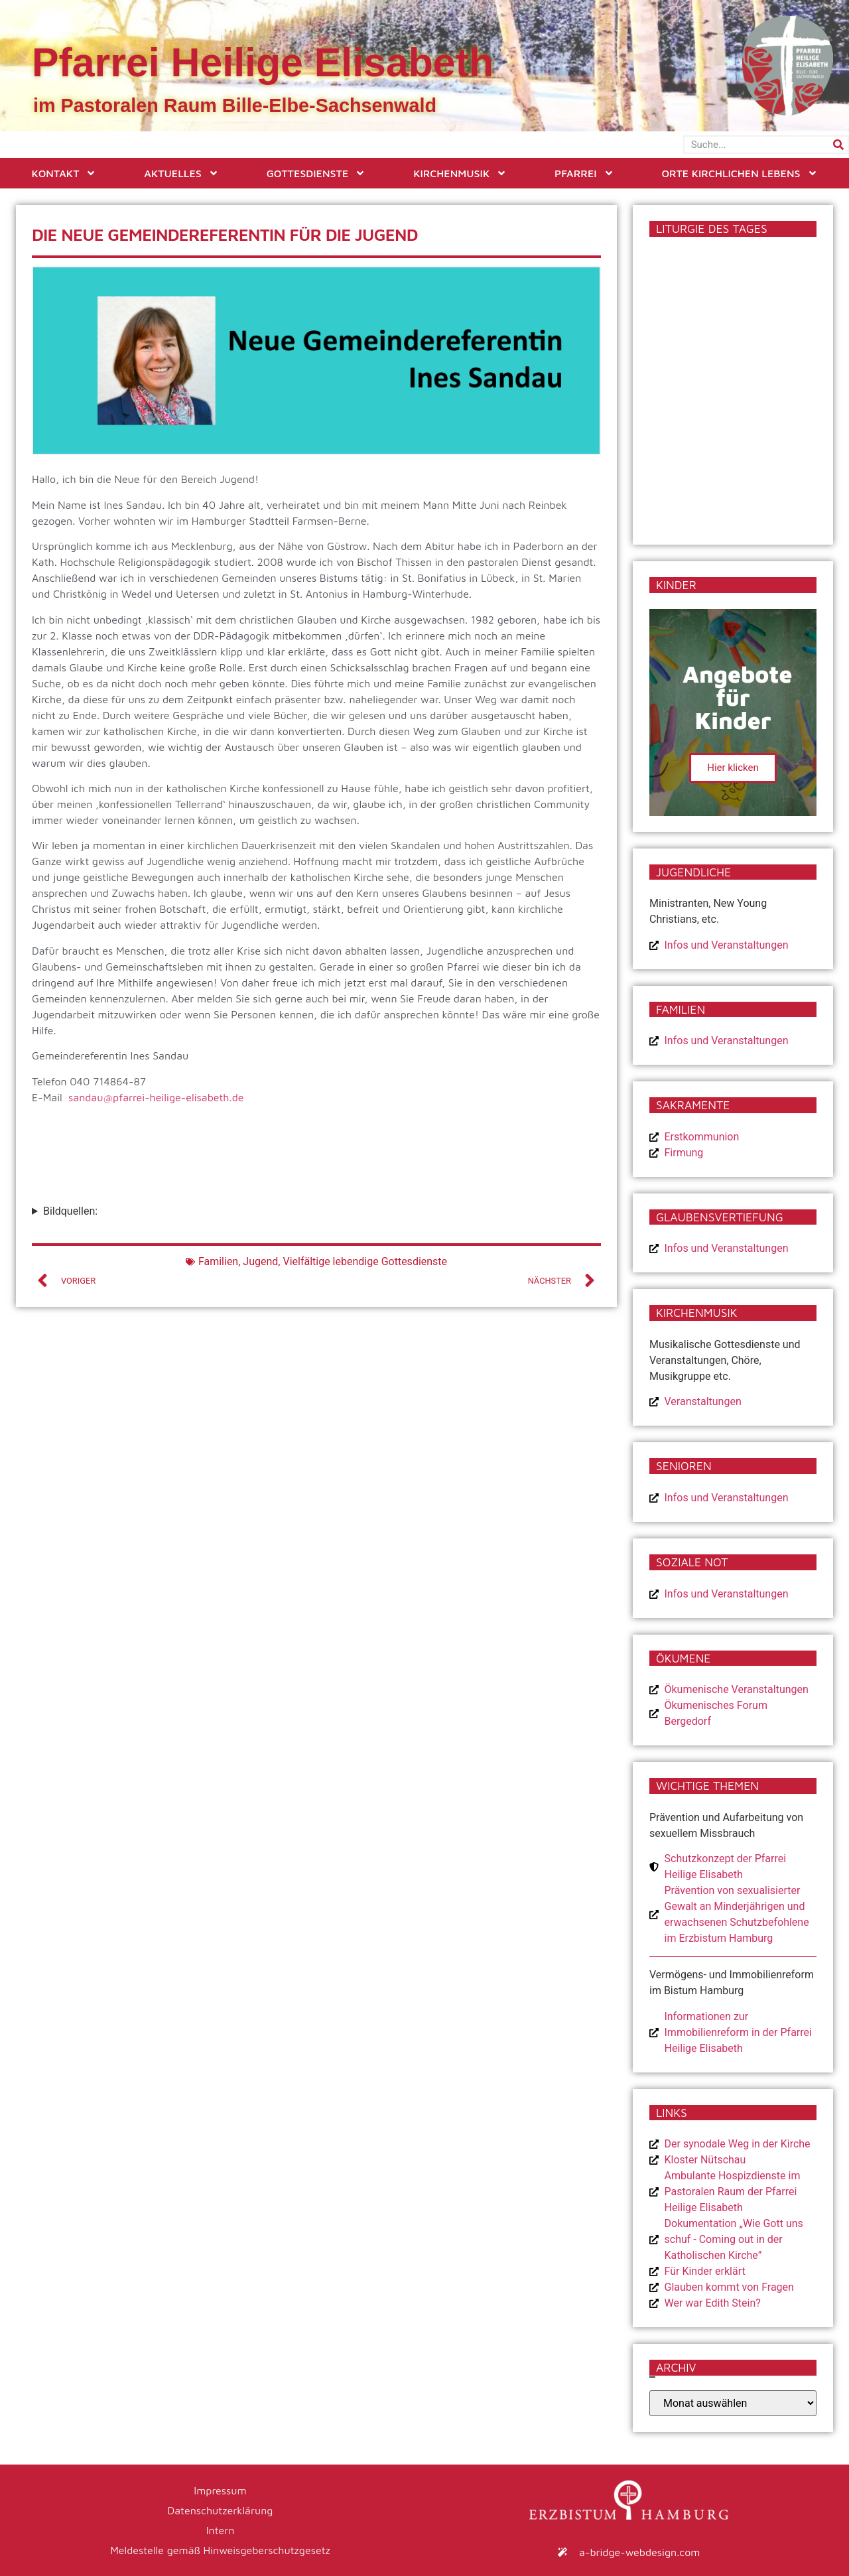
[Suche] (838, 145)
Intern (220, 2530)
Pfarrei (584, 173)
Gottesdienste (316, 173)
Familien (218, 1261)
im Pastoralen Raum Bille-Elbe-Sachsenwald (234, 105)
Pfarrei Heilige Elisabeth (262, 62)
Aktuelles (181, 173)
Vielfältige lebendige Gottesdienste (365, 1261)
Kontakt (63, 173)
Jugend (260, 1261)
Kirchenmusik (460, 173)
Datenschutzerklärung (220, 2510)
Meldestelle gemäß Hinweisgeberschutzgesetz (220, 2550)
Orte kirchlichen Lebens (739, 173)
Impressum (220, 2490)
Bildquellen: (70, 1211)
